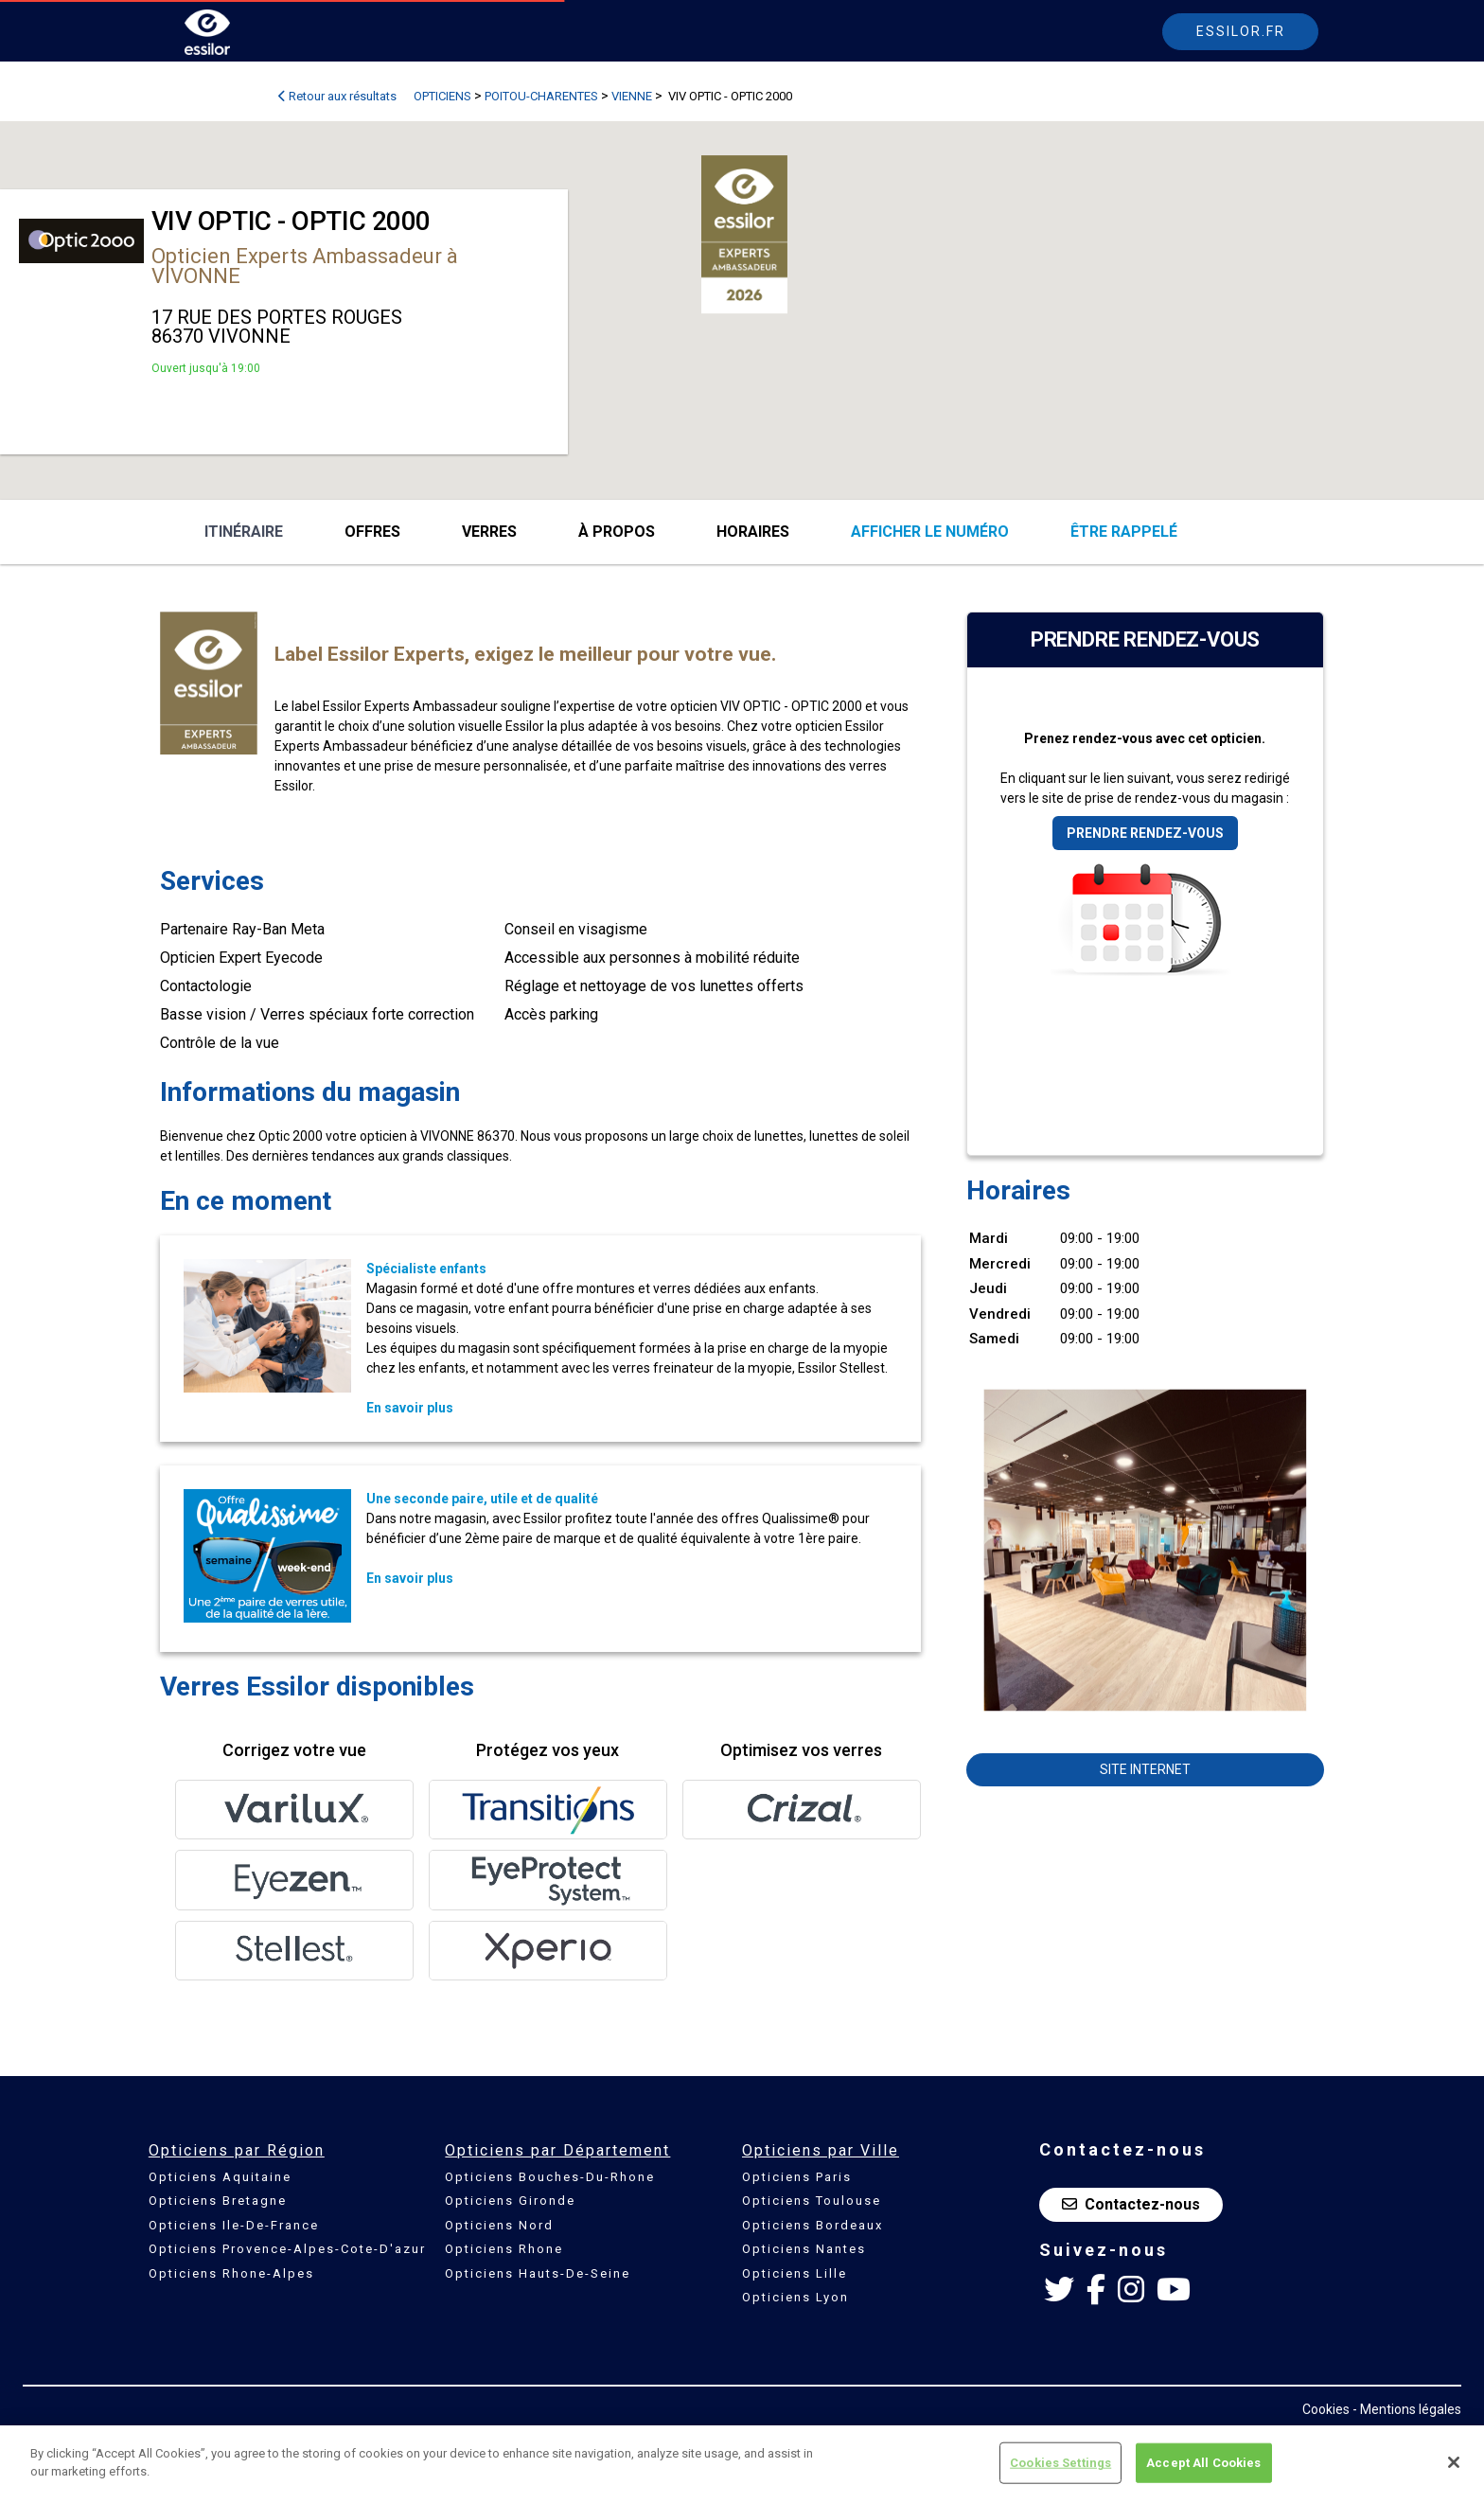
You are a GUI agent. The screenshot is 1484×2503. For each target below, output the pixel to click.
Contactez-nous (1131, 2204)
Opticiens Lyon (795, 2297)
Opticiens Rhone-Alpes (231, 2273)
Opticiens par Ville (820, 2150)
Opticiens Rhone (504, 2249)
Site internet (1145, 1769)
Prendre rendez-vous (1145, 833)
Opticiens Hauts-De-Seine (537, 2273)
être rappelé (1123, 532)
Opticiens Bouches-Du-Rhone (550, 2177)
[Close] (1454, 2462)
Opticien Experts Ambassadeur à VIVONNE (304, 266)
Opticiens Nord (499, 2225)
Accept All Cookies (1203, 2463)
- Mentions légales (1406, 2409)
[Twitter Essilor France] (1059, 2290)
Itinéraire (243, 532)
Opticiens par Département (557, 2150)
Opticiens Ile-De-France (234, 2225)
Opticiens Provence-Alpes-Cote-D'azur (287, 2249)
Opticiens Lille (794, 2273)
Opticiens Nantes (804, 2249)
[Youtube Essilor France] (1173, 2290)
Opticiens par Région (237, 2150)
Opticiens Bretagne (218, 2200)
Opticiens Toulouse (811, 2200)
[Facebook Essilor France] (1096, 2290)
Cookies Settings (1060, 2463)
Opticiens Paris (797, 2177)
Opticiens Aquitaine (220, 2177)
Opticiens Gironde (510, 2200)
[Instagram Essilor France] (1131, 2290)
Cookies (1326, 2409)
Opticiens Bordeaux (812, 2225)
